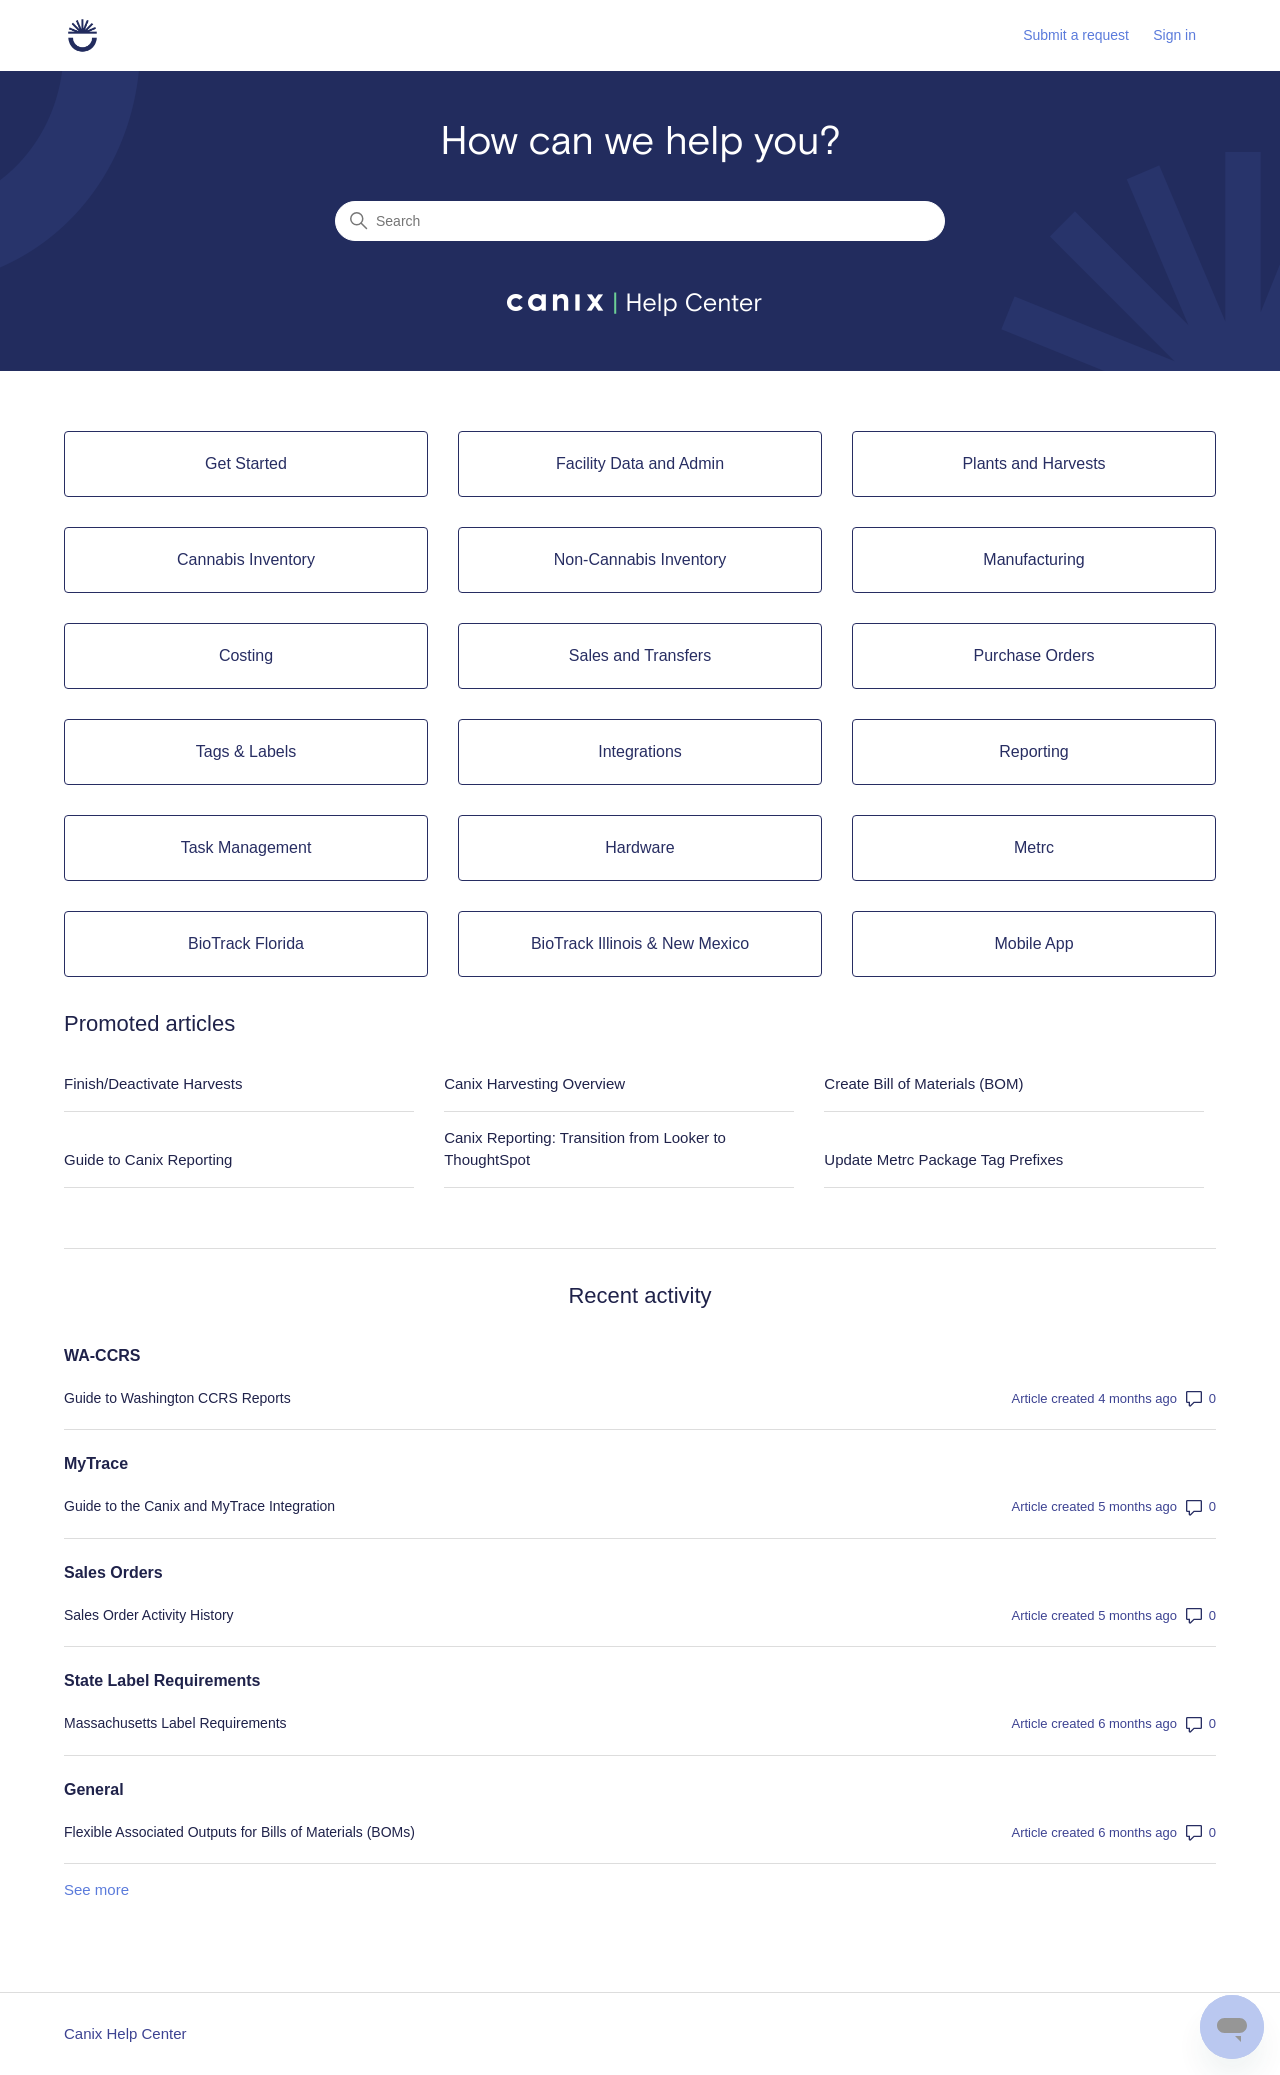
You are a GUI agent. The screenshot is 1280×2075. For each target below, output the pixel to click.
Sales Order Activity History (149, 1615)
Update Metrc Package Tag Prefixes (943, 1159)
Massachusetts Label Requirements (175, 1723)
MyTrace (96, 1463)
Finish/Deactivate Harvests (153, 1083)
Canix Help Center (125, 2033)
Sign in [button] (1174, 35)
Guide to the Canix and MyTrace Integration (199, 1506)
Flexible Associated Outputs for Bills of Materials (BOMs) (239, 1832)
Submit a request (1076, 35)
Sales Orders (113, 1572)
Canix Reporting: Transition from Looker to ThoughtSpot (585, 1149)
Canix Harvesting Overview (534, 1083)
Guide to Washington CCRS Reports (177, 1398)
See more (96, 1889)
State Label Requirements (162, 1680)
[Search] (640, 221)
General (94, 1789)
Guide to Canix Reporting (148, 1159)
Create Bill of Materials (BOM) (923, 1083)
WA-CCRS (102, 1355)
